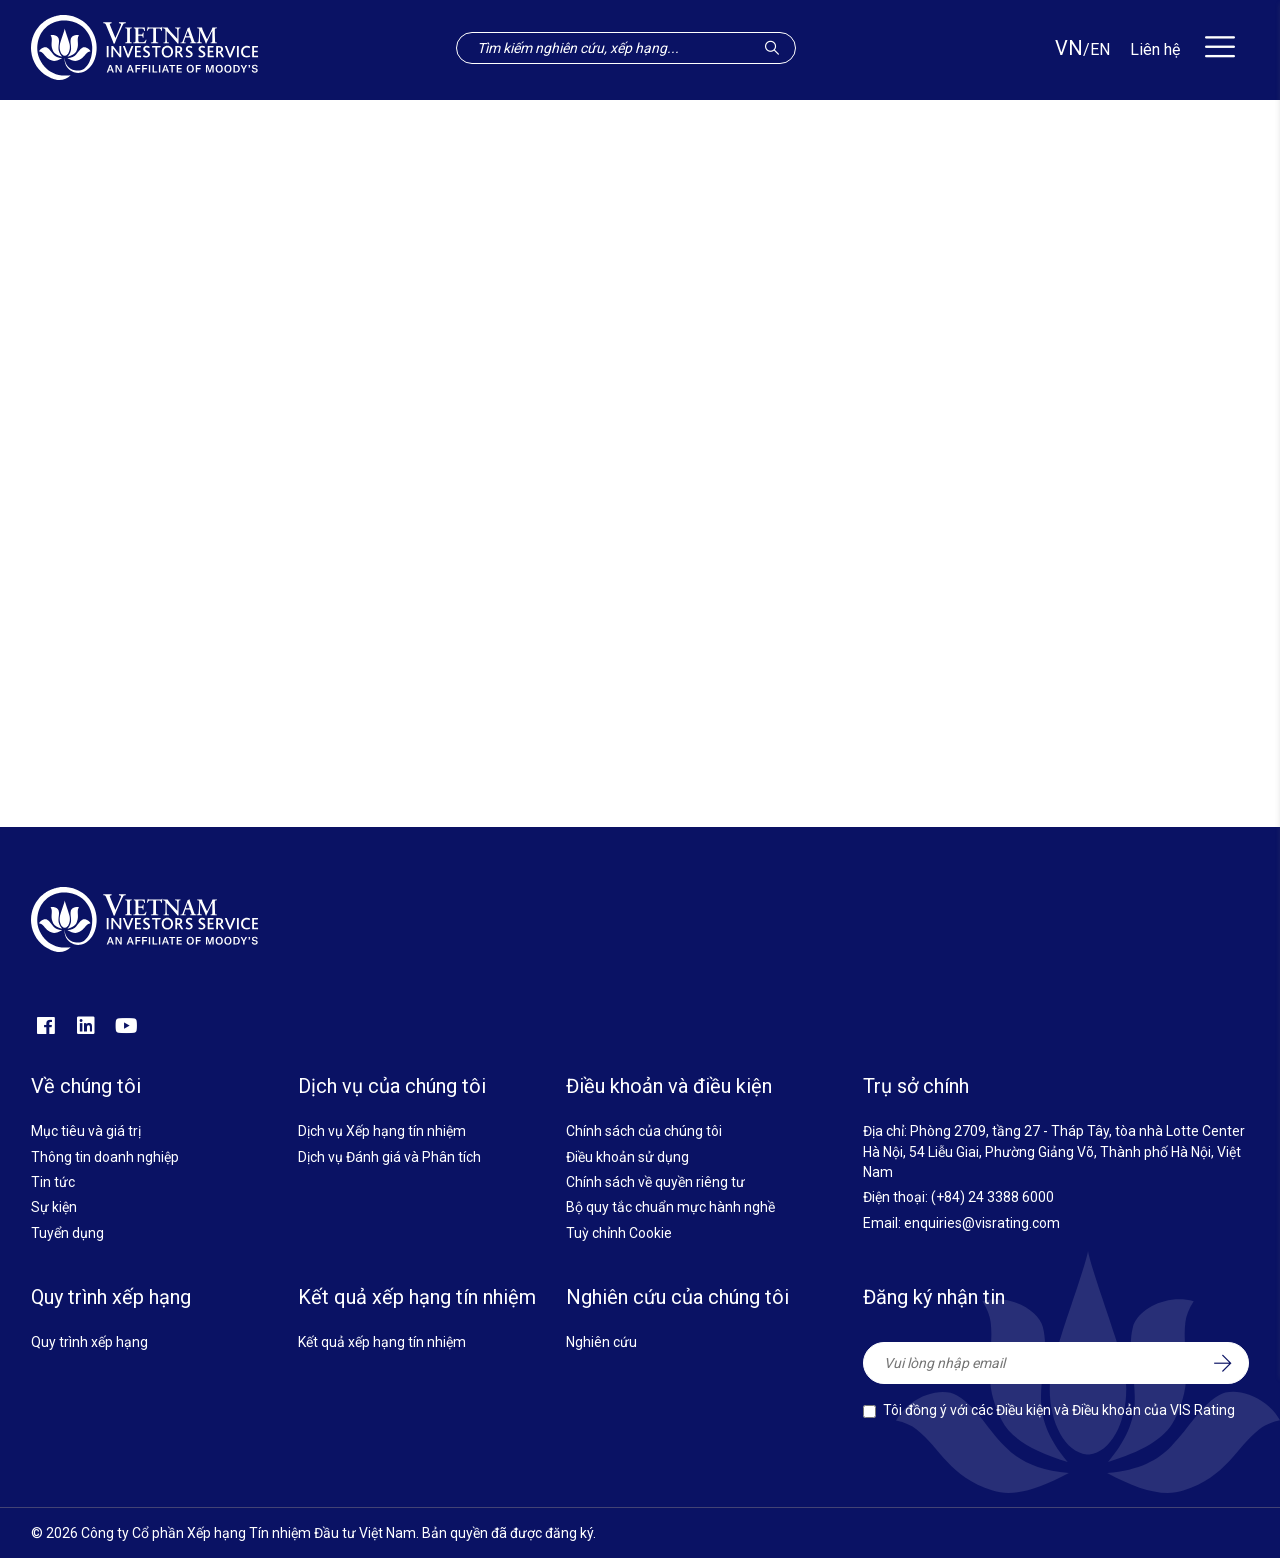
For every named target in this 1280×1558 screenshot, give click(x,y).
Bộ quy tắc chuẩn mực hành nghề (670, 1207)
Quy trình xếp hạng (89, 1342)
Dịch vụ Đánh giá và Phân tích (389, 1157)
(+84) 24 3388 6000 (992, 1197)
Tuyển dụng (67, 1233)
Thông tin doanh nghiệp (105, 1157)
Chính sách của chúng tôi (644, 1131)
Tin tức (53, 1182)
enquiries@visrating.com (982, 1223)
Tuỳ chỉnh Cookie (619, 1233)
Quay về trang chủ (640, 519)
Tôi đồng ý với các (1059, 1410)
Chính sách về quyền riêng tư (655, 1182)
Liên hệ (1155, 49)
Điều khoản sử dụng (627, 1157)
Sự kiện (54, 1207)
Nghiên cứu (601, 1342)
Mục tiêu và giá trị (86, 1131)
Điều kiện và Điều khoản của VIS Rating (1115, 1410)
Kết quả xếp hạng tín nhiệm (382, 1342)
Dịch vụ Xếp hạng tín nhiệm (382, 1131)
